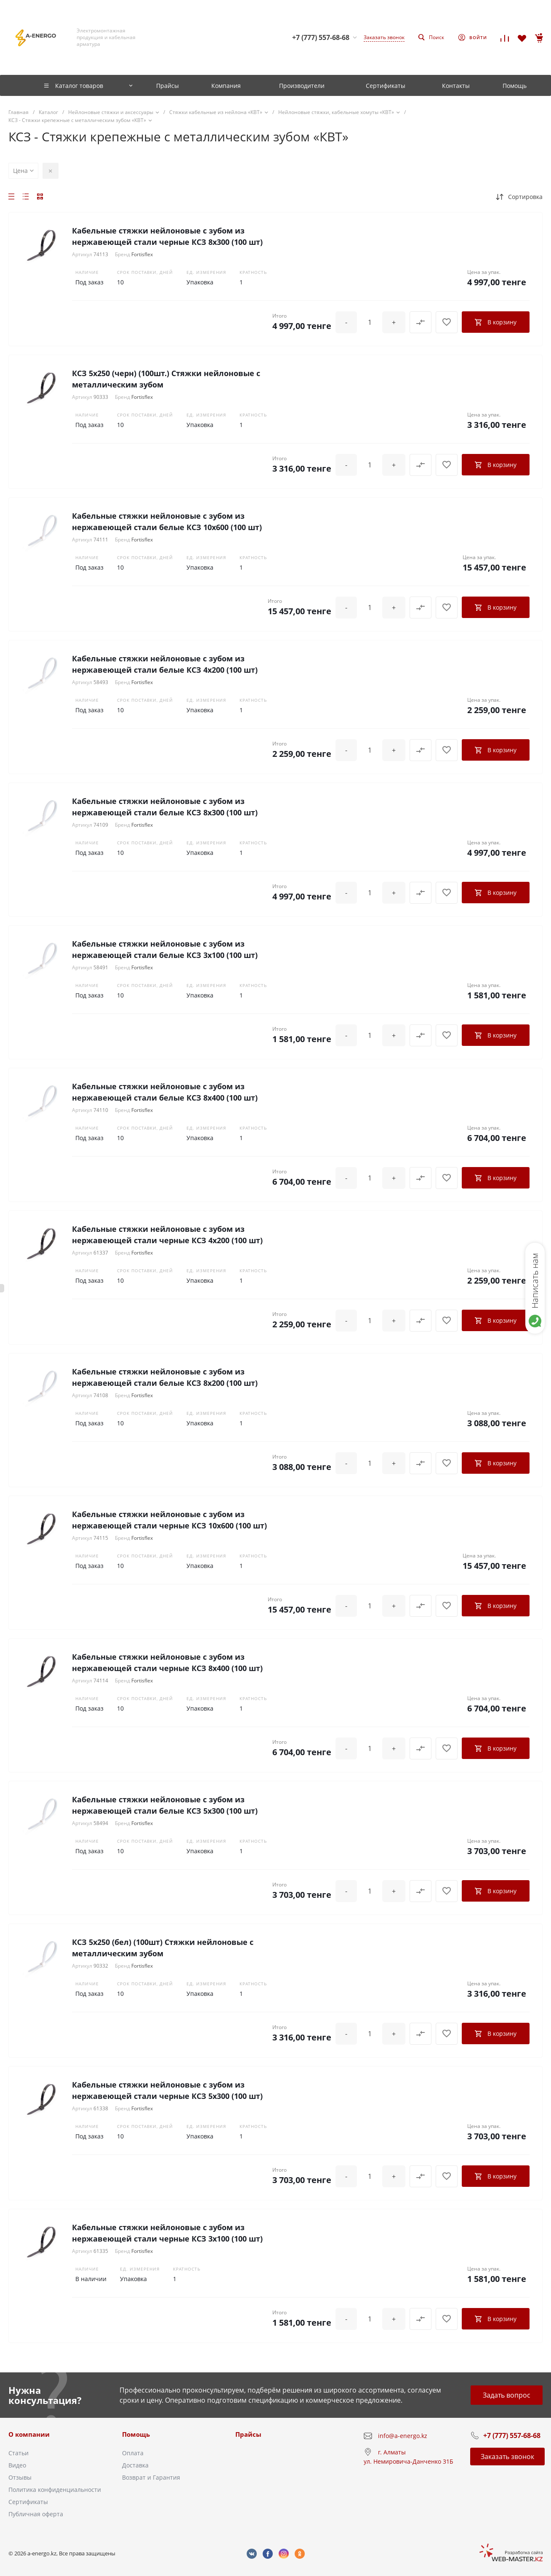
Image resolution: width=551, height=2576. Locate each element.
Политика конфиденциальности (54, 2490)
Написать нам (534, 1280)
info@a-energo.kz (402, 2436)
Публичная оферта (35, 2514)
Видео (17, 2465)
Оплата (133, 2453)
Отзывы (20, 2477)
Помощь (136, 2434)
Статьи (18, 2453)
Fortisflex (142, 254)
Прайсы (248, 2434)
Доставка (135, 2465)
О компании (29, 2434)
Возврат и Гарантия (151, 2477)
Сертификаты (28, 2502)
